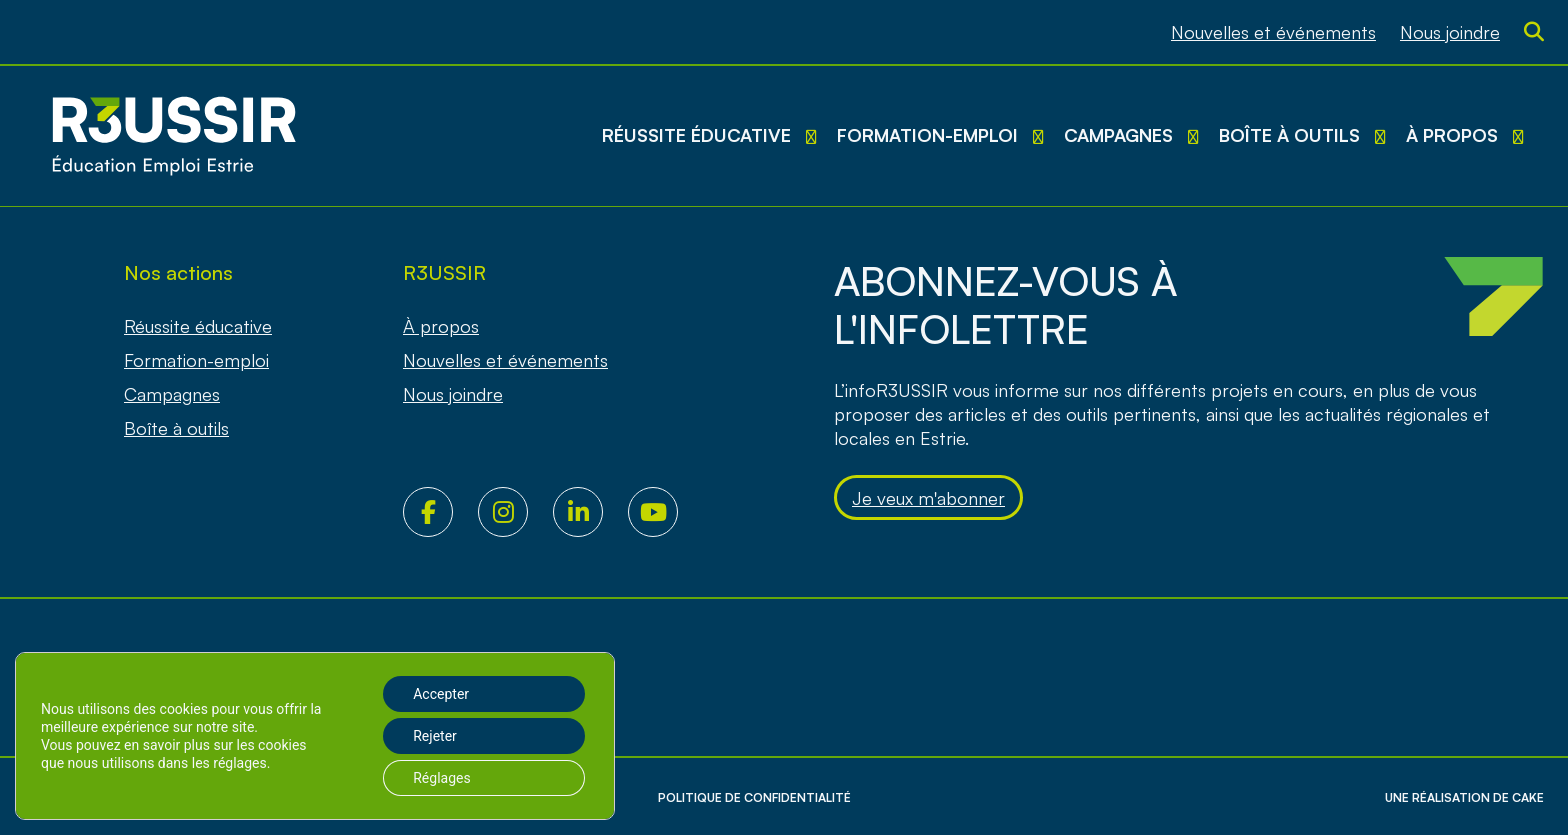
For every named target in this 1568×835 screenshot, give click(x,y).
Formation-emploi (927, 135)
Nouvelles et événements (1273, 32)
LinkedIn (590, 512)
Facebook (440, 512)
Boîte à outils (1289, 135)
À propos (1452, 135)
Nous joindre (1450, 32)
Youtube (665, 512)
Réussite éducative (696, 135)
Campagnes (1118, 135)
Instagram (515, 512)
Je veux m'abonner (928, 498)
